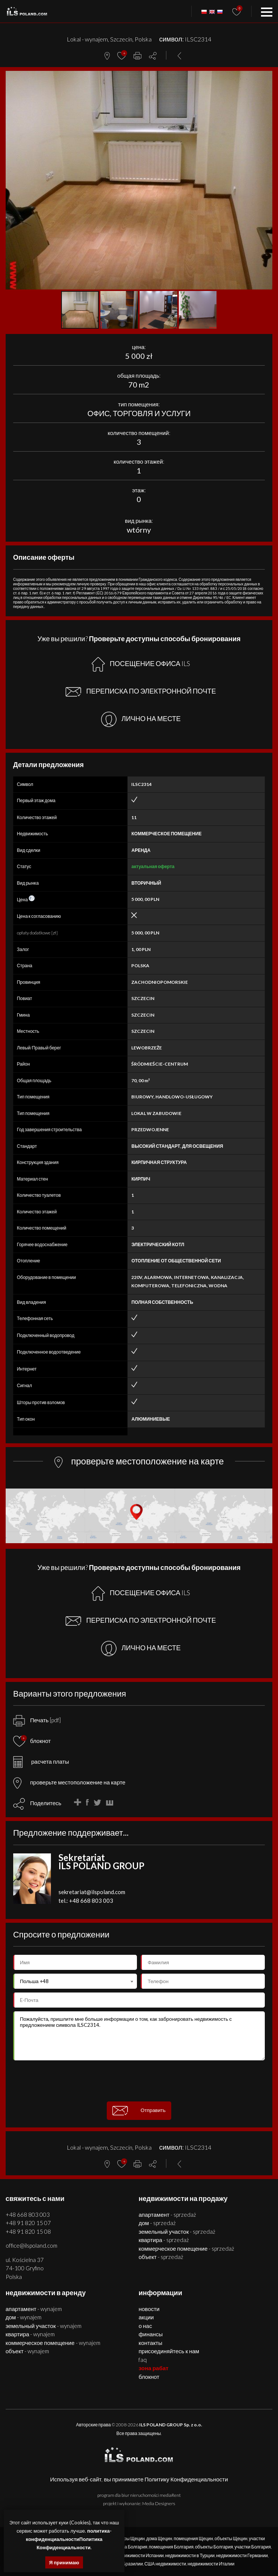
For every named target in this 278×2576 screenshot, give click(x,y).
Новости (149, 2308)
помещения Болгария (171, 2547)
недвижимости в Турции (190, 2555)
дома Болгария (131, 2547)
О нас (145, 2325)
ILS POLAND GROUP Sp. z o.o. (170, 2424)
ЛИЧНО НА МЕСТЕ (141, 719)
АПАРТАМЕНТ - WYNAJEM (34, 2308)
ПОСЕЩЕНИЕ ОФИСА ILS (141, 664)
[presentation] (138, 2081)
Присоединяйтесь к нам (168, 2351)
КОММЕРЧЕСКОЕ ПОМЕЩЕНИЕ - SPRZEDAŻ (186, 2248)
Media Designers (158, 2503)
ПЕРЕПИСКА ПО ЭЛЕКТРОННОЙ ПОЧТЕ (141, 692)
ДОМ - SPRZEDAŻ (156, 2222)
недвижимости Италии (210, 2564)
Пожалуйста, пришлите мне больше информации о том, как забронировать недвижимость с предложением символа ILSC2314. (139, 2035)
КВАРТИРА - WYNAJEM (30, 2334)
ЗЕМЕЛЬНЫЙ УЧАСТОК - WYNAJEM (43, 2325)
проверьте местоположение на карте (69, 1782)
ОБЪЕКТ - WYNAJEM (27, 2351)
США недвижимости (165, 2564)
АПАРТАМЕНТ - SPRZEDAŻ (167, 2214)
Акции (146, 2317)
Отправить (139, 2110)
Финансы (150, 2334)
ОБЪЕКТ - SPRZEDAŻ (160, 2256)
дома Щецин (159, 2538)
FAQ (142, 2359)
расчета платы (41, 1761)
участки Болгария (253, 2547)
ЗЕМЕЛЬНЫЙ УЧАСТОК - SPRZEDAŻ (176, 2231)
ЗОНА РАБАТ (153, 2368)
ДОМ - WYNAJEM (23, 2317)
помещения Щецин (193, 2538)
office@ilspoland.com (31, 2245)
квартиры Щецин (127, 2538)
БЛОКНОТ (148, 2376)
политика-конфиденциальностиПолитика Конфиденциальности (69, 2539)
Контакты (150, 2342)
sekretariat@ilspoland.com (91, 1891)
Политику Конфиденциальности (186, 2479)
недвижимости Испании (139, 2555)
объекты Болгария (214, 2547)
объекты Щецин (231, 2538)
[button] (266, 78)
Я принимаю (64, 2562)
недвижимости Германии (242, 2555)
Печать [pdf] (37, 1720)
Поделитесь (45, 1803)
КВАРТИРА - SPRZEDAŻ (163, 2239)
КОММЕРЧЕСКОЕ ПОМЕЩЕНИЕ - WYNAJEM (53, 2342)
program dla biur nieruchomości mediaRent (139, 2495)
